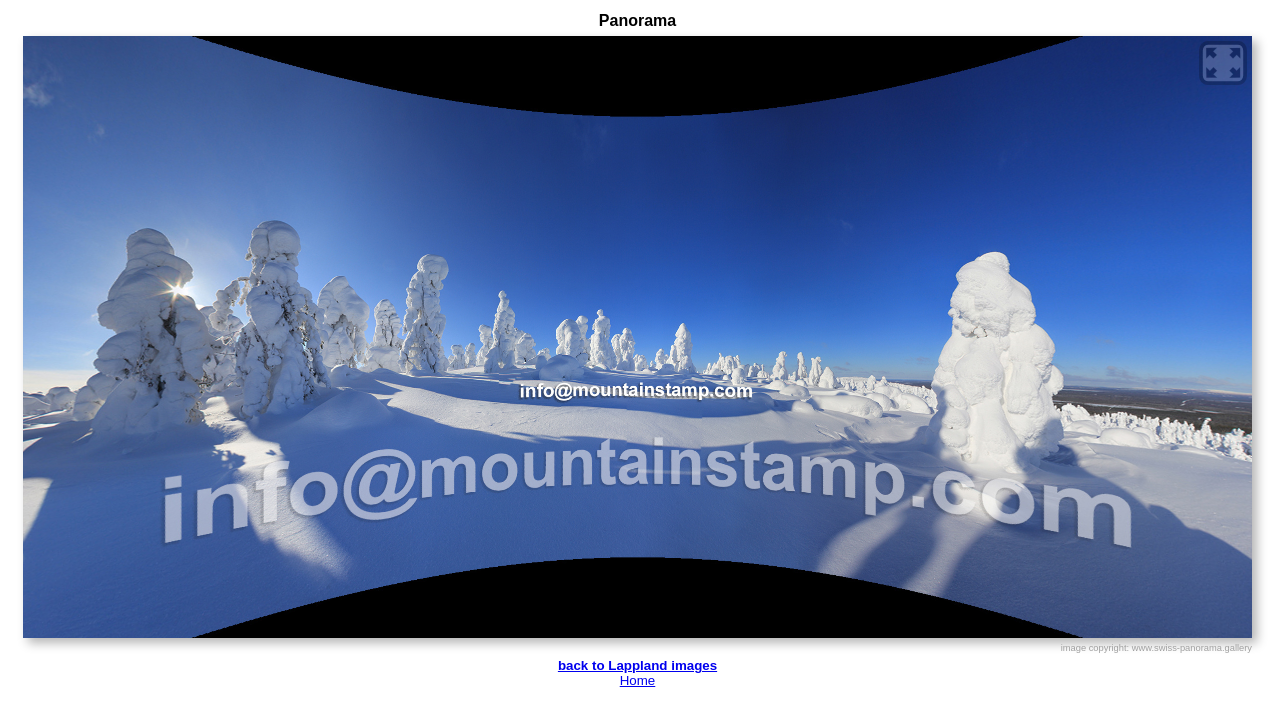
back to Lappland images (637, 665)
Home (638, 680)
